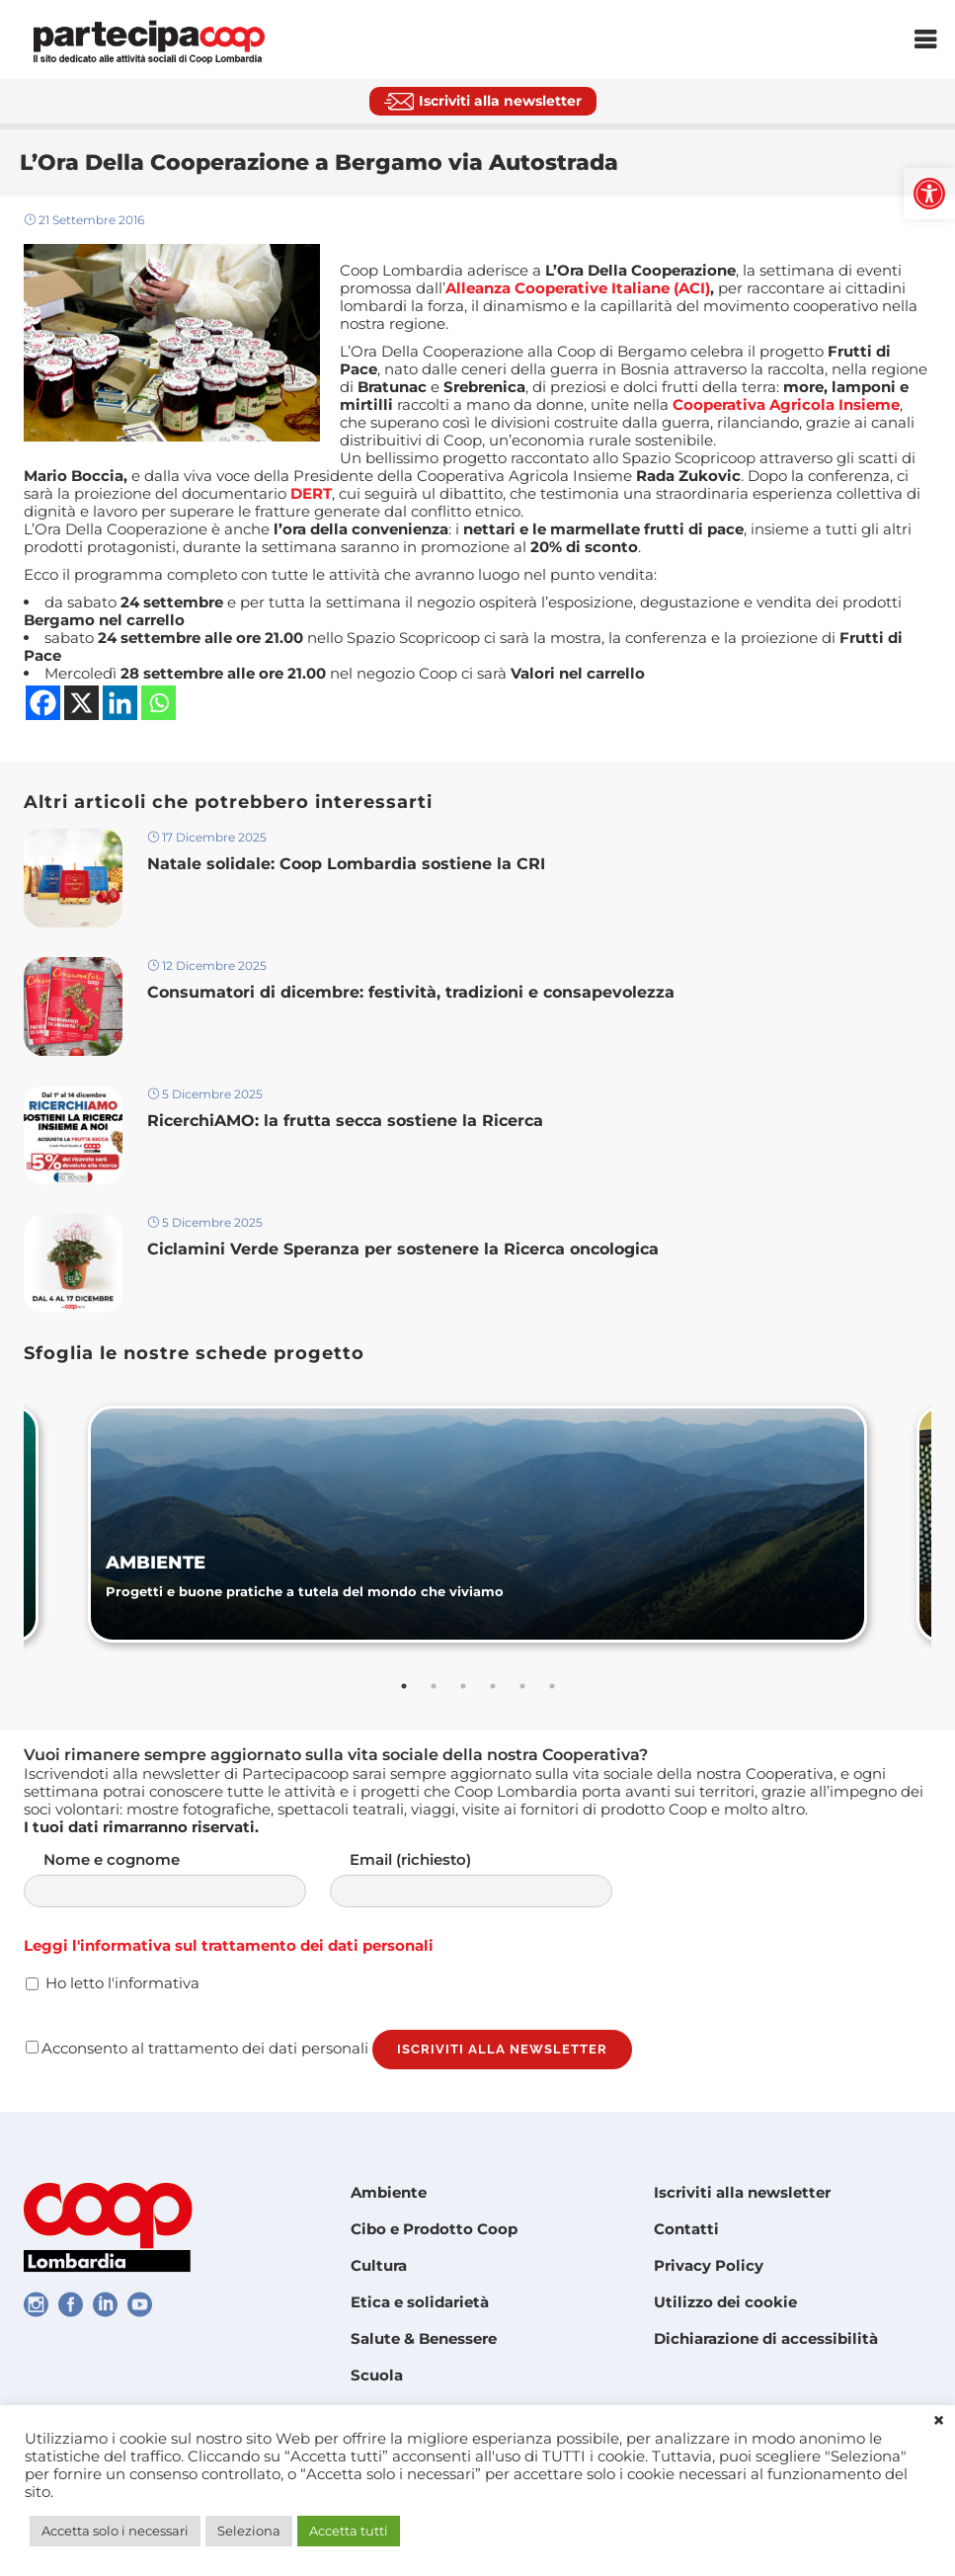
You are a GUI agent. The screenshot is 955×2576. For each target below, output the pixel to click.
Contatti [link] (686, 2228)
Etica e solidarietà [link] (420, 2302)
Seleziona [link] (248, 2530)
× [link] (938, 2421)
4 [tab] (493, 1686)
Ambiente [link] (389, 2192)
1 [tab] (404, 1686)
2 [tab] (433, 1686)
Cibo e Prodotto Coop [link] (434, 2228)
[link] (929, 193)
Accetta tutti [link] (348, 2530)
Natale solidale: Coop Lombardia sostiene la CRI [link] (348, 863)
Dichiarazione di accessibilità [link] (766, 2338)
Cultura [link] (379, 2265)
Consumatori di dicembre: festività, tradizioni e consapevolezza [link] (413, 992)
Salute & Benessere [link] (424, 2338)
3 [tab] (463, 1686)
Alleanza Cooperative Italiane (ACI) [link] (577, 288)
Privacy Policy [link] (708, 2265)
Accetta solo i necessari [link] (115, 2530)
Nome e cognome (184, 1879)
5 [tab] (522, 1686)
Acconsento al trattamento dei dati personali (197, 2048)
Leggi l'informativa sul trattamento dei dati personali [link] (229, 1945)
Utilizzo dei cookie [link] (725, 2302)
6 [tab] (552, 1686)
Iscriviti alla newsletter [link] (742, 2192)
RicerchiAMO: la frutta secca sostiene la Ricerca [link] (345, 1120)
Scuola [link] (377, 2375)
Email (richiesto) (491, 1879)
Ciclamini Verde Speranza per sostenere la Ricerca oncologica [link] (403, 1249)
